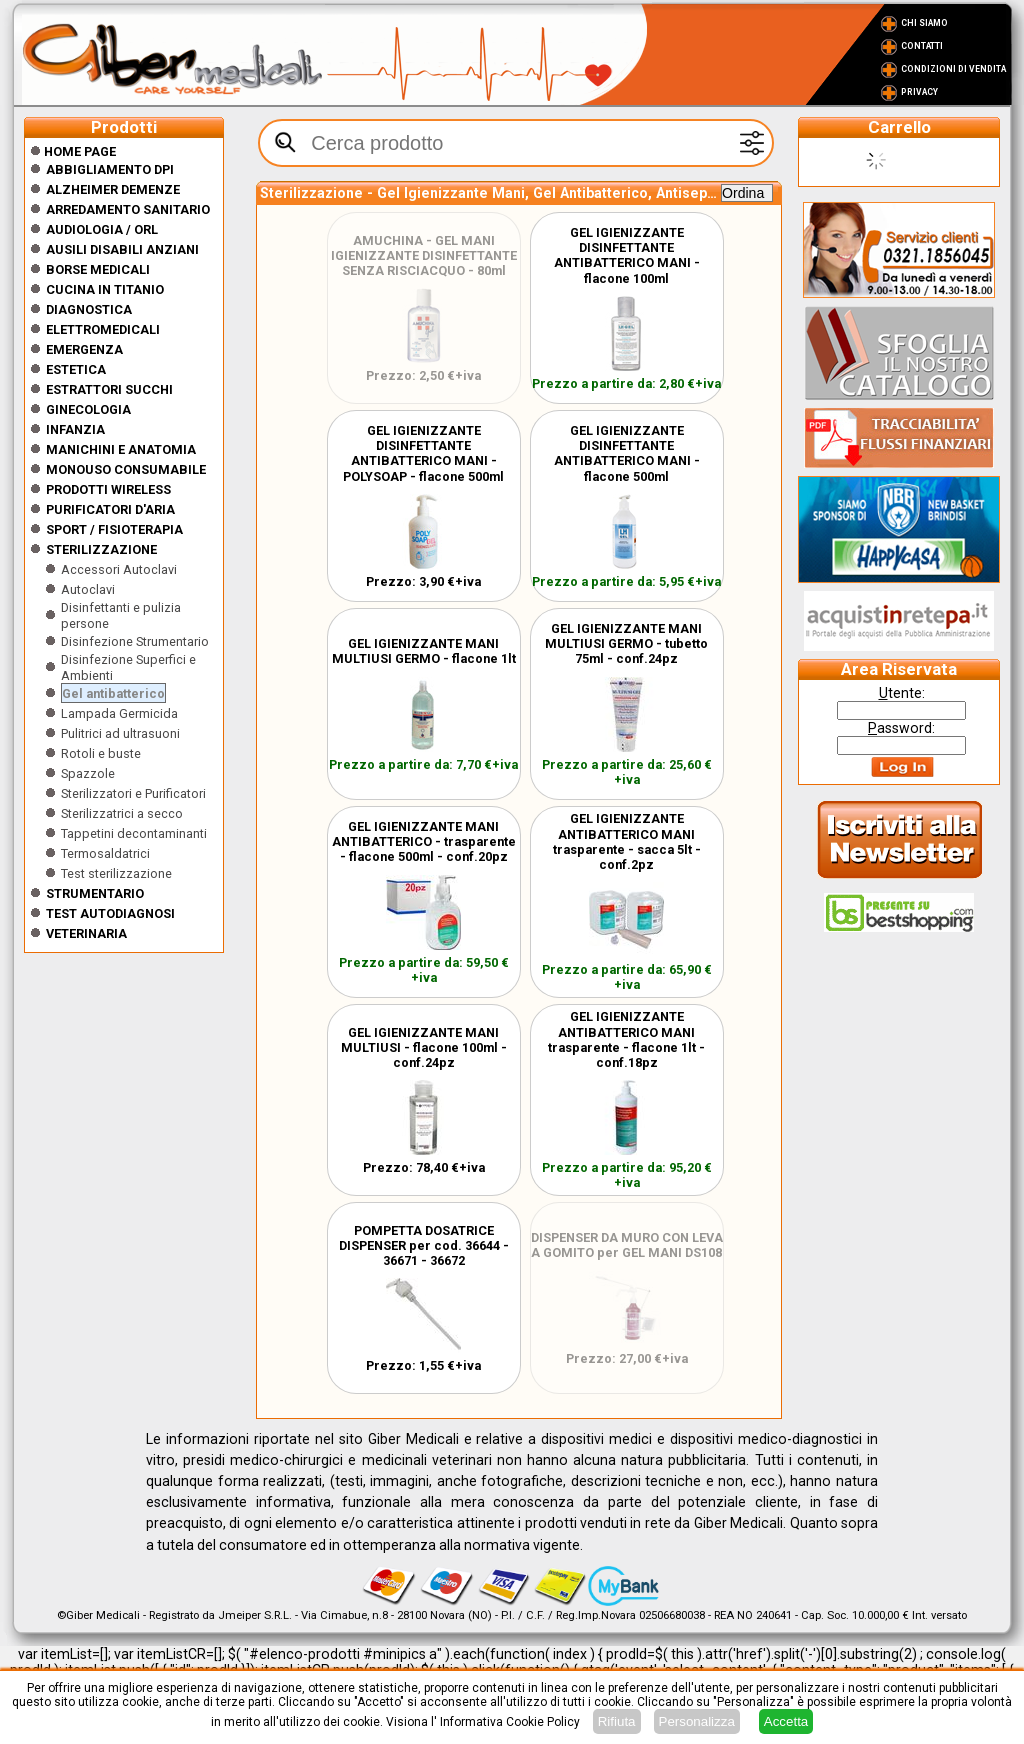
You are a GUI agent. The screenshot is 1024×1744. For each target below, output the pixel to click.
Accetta (786, 1721)
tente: (902, 693)
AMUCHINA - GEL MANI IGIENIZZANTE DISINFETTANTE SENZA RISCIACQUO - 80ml (424, 255)
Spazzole (88, 773)
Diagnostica (89, 309)
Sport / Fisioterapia (114, 529)
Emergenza (84, 349)
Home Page (73, 151)
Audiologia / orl (102, 229)
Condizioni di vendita (953, 69)
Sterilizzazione (101, 549)
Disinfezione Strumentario (135, 641)
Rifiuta (617, 1721)
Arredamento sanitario (128, 209)
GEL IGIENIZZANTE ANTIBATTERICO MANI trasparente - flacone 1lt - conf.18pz (626, 1039)
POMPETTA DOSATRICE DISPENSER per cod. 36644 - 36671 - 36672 (424, 1245)
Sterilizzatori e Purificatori (133, 793)
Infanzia (75, 429)
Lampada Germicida (119, 713)
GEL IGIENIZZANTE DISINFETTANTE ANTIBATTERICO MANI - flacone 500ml (627, 453)
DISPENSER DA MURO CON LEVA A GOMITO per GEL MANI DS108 (627, 1245)
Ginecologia (88, 409)
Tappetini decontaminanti (134, 833)
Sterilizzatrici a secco (122, 813)
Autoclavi (88, 589)
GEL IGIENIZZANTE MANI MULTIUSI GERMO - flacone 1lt (424, 651)
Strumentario (95, 893)
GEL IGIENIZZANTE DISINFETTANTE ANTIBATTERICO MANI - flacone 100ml (627, 255)
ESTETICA (76, 369)
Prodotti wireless (108, 489)
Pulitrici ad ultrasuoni (120, 733)
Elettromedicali (103, 329)
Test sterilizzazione (116, 873)
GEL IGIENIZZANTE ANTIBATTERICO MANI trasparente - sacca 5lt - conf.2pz (627, 841)
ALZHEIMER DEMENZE (113, 189)
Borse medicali (98, 269)
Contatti (922, 46)
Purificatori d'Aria (110, 509)
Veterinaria (86, 933)
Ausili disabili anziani (122, 249)
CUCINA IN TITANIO (105, 289)
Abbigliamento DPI (110, 169)
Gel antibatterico (113, 693)
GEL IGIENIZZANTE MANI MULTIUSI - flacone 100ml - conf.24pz (424, 1047)
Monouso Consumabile (126, 469)
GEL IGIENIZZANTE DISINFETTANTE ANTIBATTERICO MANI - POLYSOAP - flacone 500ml (423, 453)
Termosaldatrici (105, 853)
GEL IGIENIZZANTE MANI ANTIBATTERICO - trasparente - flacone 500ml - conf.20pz (424, 841)
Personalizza (697, 1721)
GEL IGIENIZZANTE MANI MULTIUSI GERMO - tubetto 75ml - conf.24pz (626, 643)
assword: (901, 728)
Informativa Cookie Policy (510, 1722)
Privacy (919, 92)
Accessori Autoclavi (119, 569)
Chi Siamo (924, 23)
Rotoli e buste (101, 753)
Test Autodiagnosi (110, 913)
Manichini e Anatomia (121, 449)
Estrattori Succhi (109, 389)
